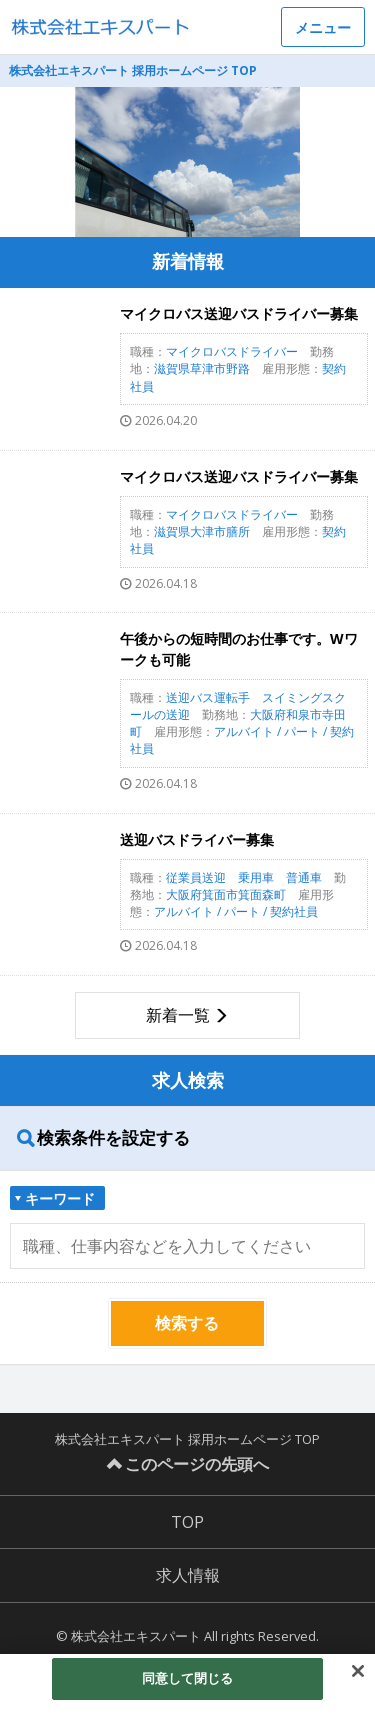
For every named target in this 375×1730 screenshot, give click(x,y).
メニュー (323, 27)
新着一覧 (178, 1015)
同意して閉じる (188, 1678)
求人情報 (188, 1575)
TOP (187, 1522)
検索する (187, 1323)
